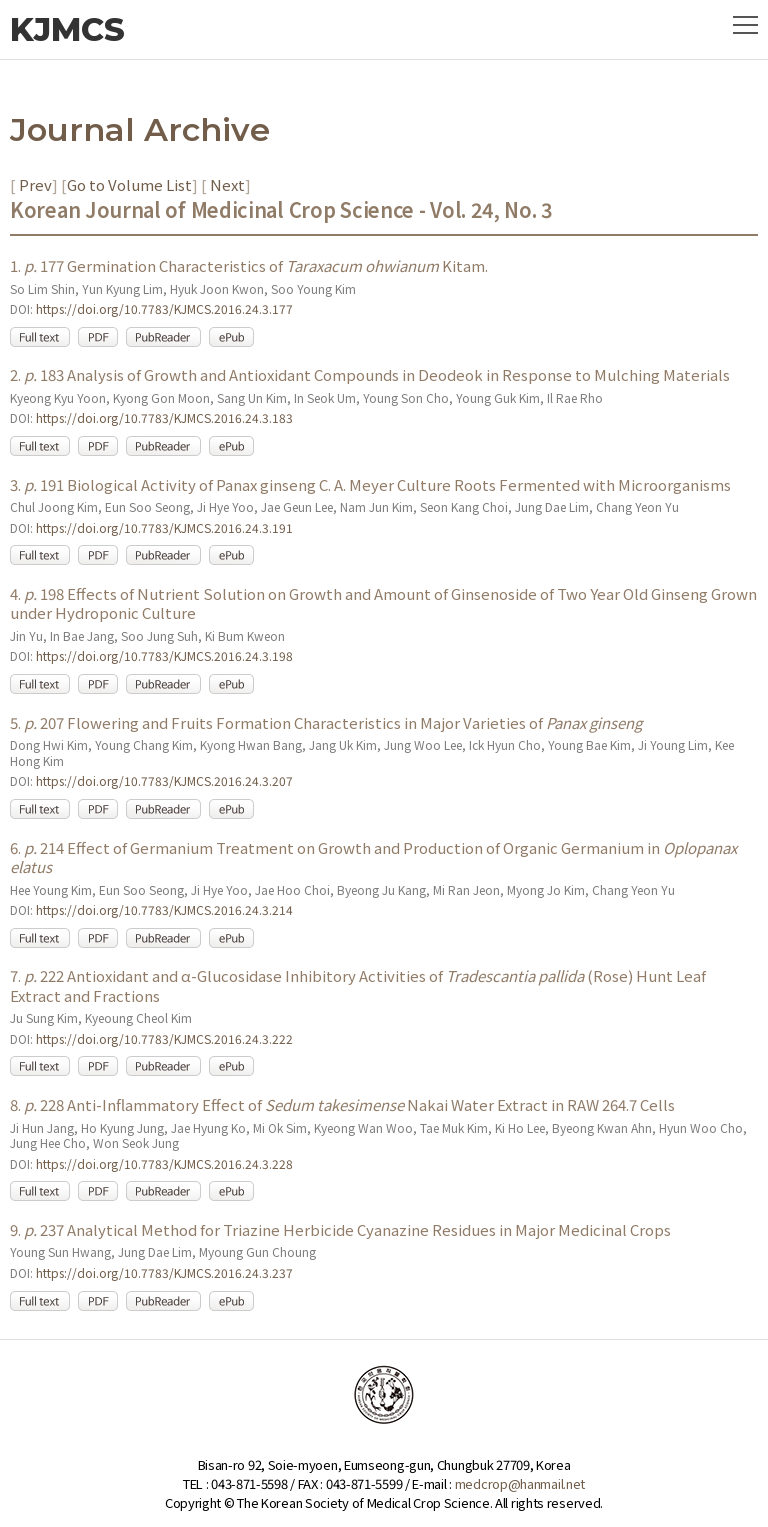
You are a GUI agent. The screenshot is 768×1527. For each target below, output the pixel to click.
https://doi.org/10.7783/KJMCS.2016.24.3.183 (164, 417)
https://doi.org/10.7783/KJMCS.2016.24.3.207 (164, 780)
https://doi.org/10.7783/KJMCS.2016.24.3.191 (164, 527)
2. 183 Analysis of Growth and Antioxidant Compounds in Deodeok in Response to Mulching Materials (370, 374)
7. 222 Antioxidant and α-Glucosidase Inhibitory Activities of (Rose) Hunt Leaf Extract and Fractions (358, 985)
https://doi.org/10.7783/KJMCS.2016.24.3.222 (164, 1038)
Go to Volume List (129, 184)
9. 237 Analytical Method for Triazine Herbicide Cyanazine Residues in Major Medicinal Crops (340, 1229)
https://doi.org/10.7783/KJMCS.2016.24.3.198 (164, 655)
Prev (34, 184)
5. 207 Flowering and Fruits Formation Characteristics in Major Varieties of (326, 722)
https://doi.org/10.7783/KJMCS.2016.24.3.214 (164, 909)
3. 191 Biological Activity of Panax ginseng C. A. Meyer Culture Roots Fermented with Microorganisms (370, 484)
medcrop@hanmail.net (520, 1483)
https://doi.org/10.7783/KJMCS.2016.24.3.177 (164, 308)
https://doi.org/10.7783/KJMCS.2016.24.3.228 (164, 1163)
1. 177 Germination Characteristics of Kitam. (249, 265)
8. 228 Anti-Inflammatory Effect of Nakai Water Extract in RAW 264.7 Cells (342, 1104)
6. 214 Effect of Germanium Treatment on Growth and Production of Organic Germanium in (373, 857)
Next (226, 184)
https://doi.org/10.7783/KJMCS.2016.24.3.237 (164, 1272)
